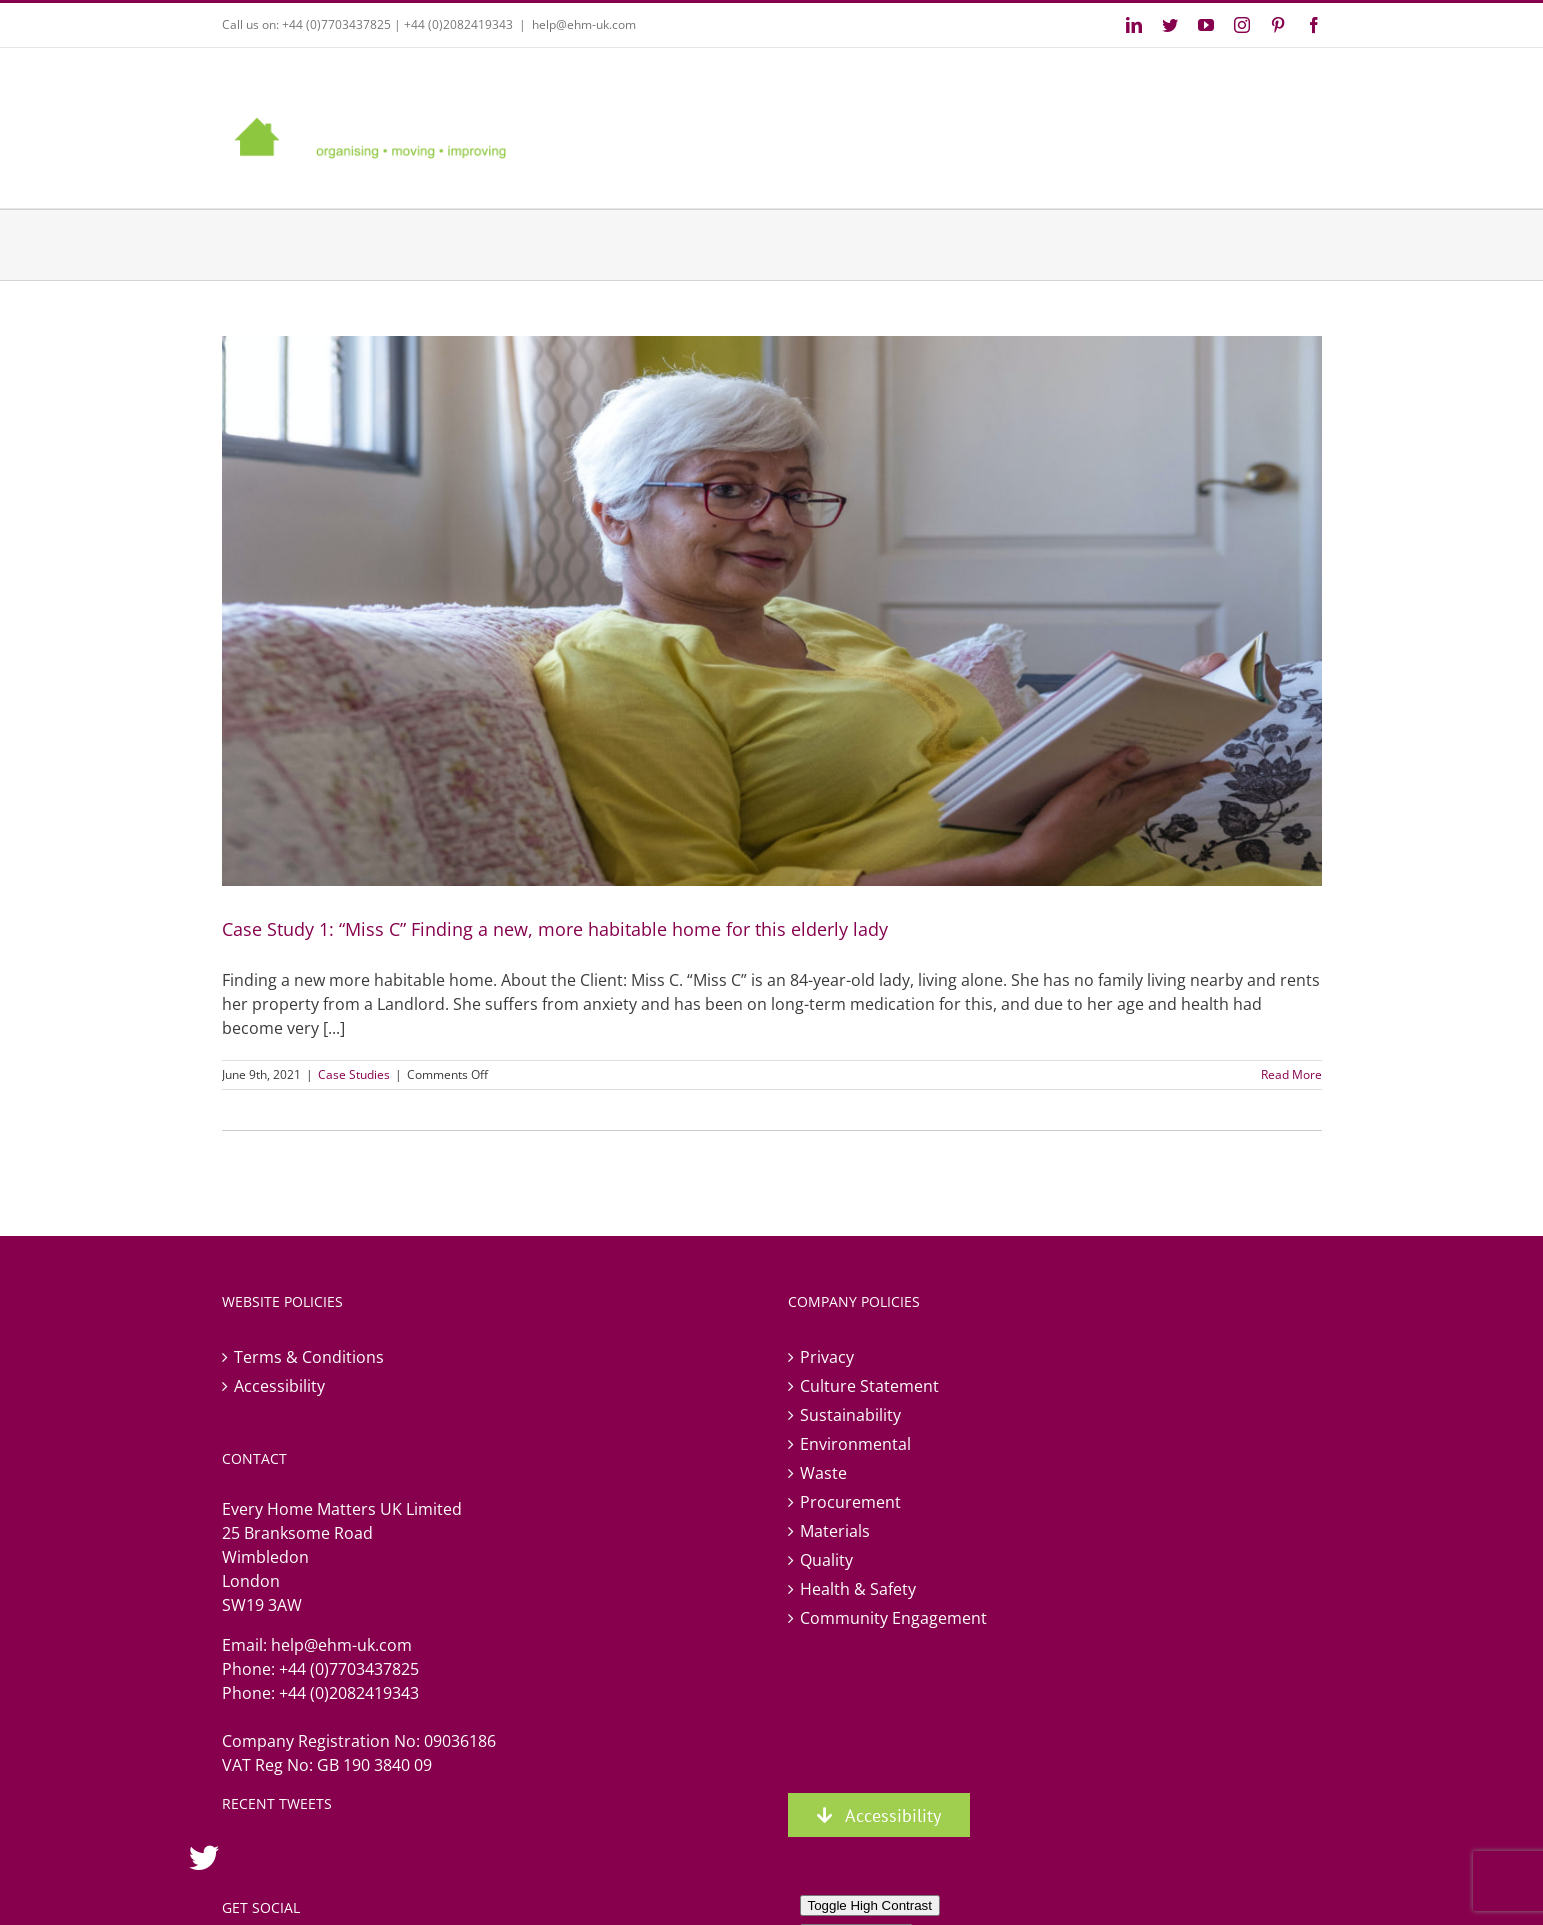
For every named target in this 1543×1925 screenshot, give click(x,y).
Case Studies (354, 1074)
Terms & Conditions (309, 1357)
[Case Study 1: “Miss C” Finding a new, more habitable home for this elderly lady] (772, 611)
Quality (826, 1560)
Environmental (855, 1444)
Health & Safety (858, 1589)
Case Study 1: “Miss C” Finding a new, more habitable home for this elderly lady (555, 929)
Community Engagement (893, 1618)
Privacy (827, 1357)
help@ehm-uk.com (584, 24)
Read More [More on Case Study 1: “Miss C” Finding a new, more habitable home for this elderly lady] (1291, 1074)
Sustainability (850, 1415)
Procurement (850, 1502)
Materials (835, 1531)
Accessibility (279, 1386)
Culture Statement (869, 1386)
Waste (823, 1473)
